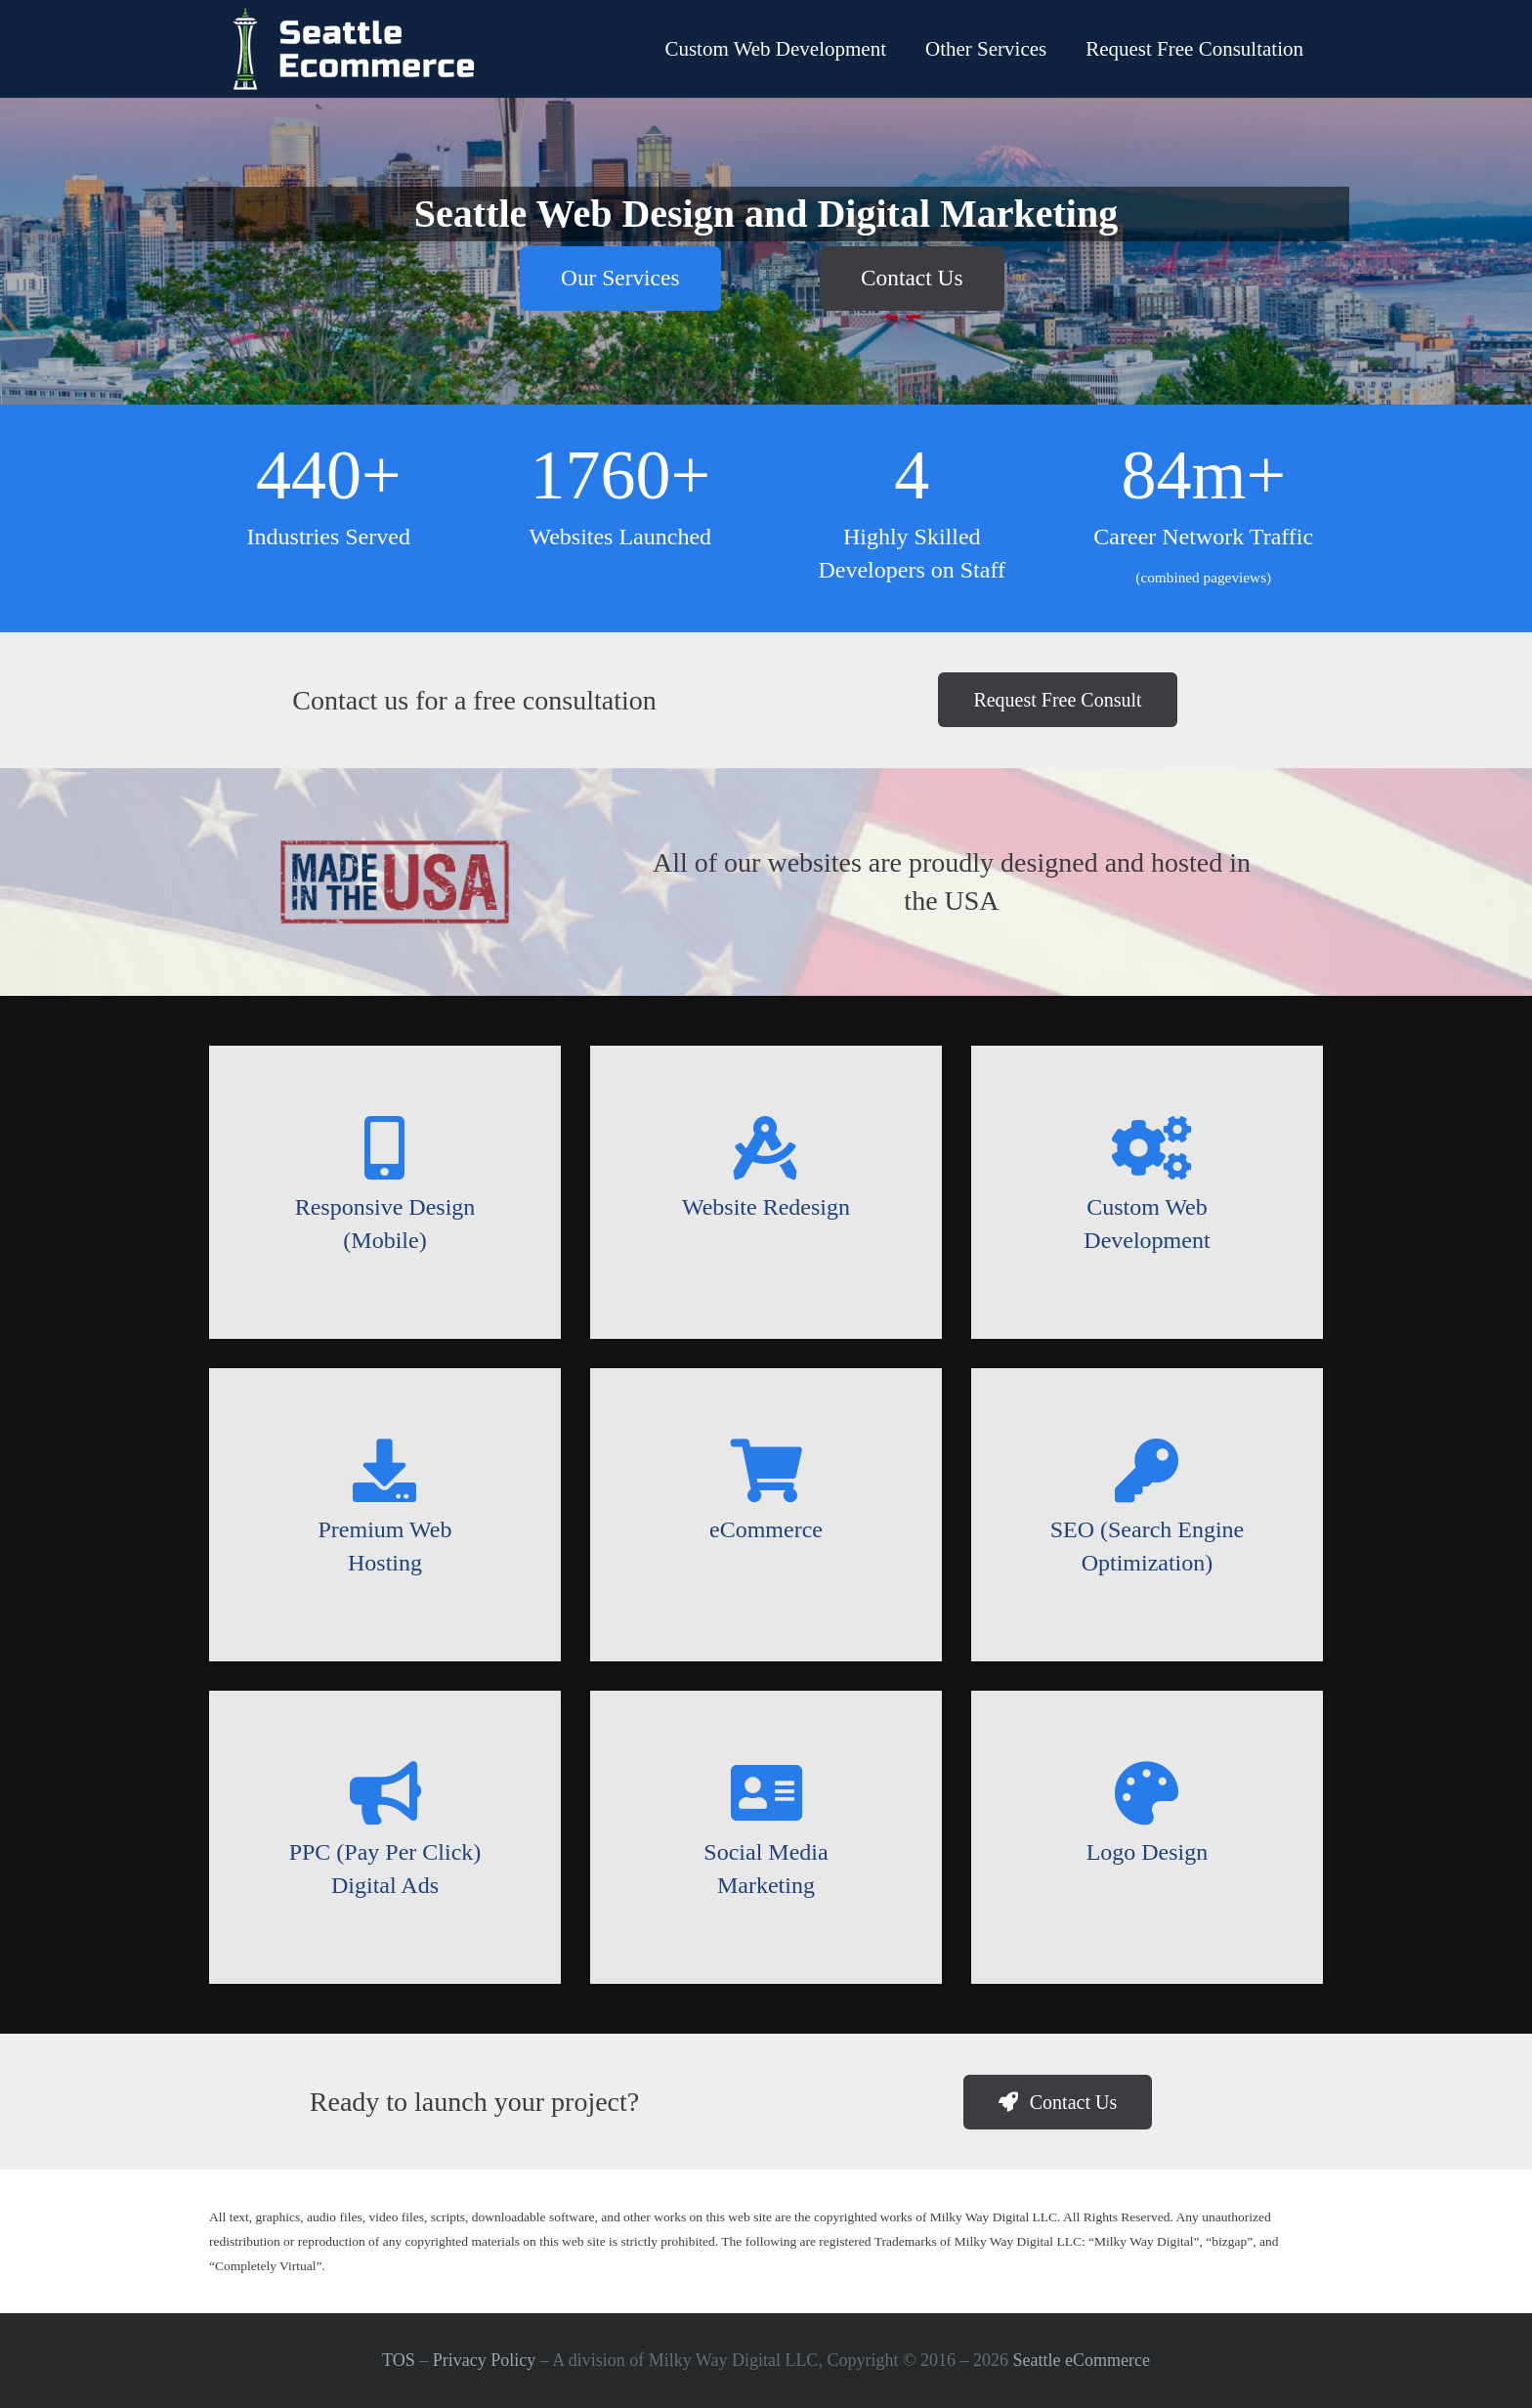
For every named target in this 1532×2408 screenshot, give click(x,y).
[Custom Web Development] (1147, 1148)
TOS (398, 2360)
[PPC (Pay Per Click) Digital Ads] (384, 1793)
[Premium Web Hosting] (384, 1470)
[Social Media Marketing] (766, 1793)
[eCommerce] (766, 1470)
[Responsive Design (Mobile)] (384, 1148)
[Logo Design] (1147, 1793)
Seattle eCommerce (1081, 2360)
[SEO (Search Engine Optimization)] (1147, 1470)
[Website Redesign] (766, 1148)
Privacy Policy (484, 2360)
